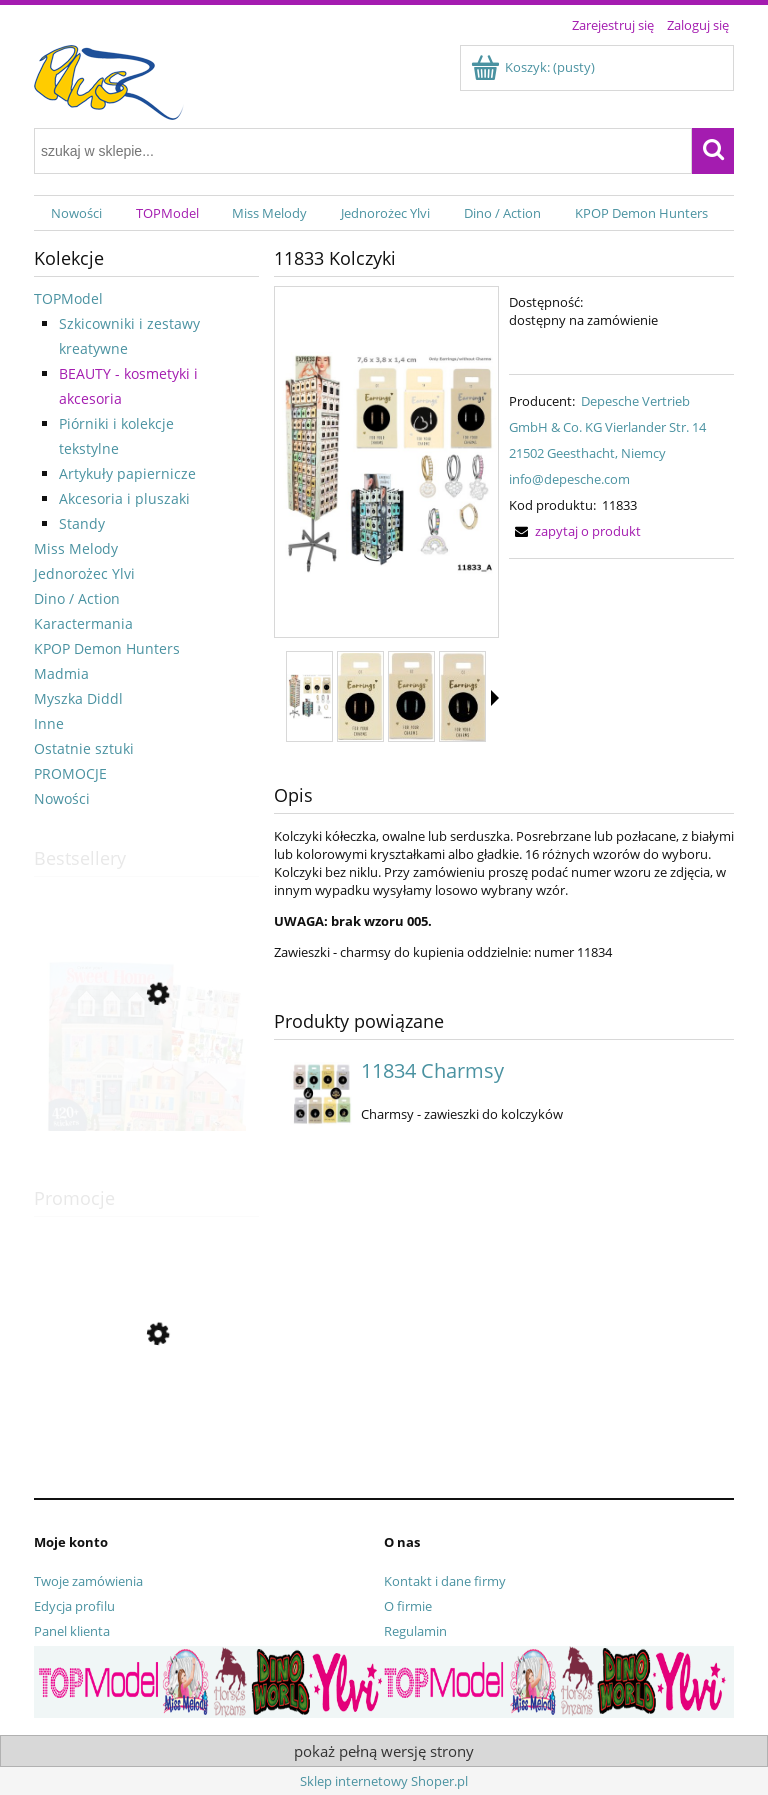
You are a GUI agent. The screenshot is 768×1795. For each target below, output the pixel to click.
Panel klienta (72, 1631)
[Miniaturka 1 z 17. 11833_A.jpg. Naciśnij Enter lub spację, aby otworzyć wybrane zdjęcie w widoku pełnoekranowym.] (309, 696)
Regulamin (415, 1631)
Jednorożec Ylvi (84, 573)
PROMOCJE (70, 773)
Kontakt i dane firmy (445, 1581)
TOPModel (68, 298)
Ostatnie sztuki (84, 748)
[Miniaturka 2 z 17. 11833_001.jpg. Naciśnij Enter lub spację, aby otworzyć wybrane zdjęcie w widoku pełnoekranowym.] (360, 696)
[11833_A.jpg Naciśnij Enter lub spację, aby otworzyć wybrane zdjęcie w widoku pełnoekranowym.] (386, 463)
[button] (495, 698)
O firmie (408, 1606)
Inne (49, 723)
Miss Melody (76, 548)
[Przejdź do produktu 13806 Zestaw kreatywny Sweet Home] (146, 1089)
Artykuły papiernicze (127, 473)
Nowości (62, 798)
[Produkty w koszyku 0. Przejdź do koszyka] (534, 67)
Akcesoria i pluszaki (124, 498)
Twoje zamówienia (88, 1581)
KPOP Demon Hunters (107, 648)
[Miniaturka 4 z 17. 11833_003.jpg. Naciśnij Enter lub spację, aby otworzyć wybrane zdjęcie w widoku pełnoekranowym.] (462, 696)
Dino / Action (77, 598)
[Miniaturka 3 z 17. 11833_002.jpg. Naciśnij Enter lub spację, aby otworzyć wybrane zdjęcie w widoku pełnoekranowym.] (411, 696)
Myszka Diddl (78, 698)
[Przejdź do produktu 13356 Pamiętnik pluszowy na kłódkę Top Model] (146, 1424)
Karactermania (83, 623)
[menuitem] (76, 213)
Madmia (61, 673)
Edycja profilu (74, 1606)
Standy (82, 523)
